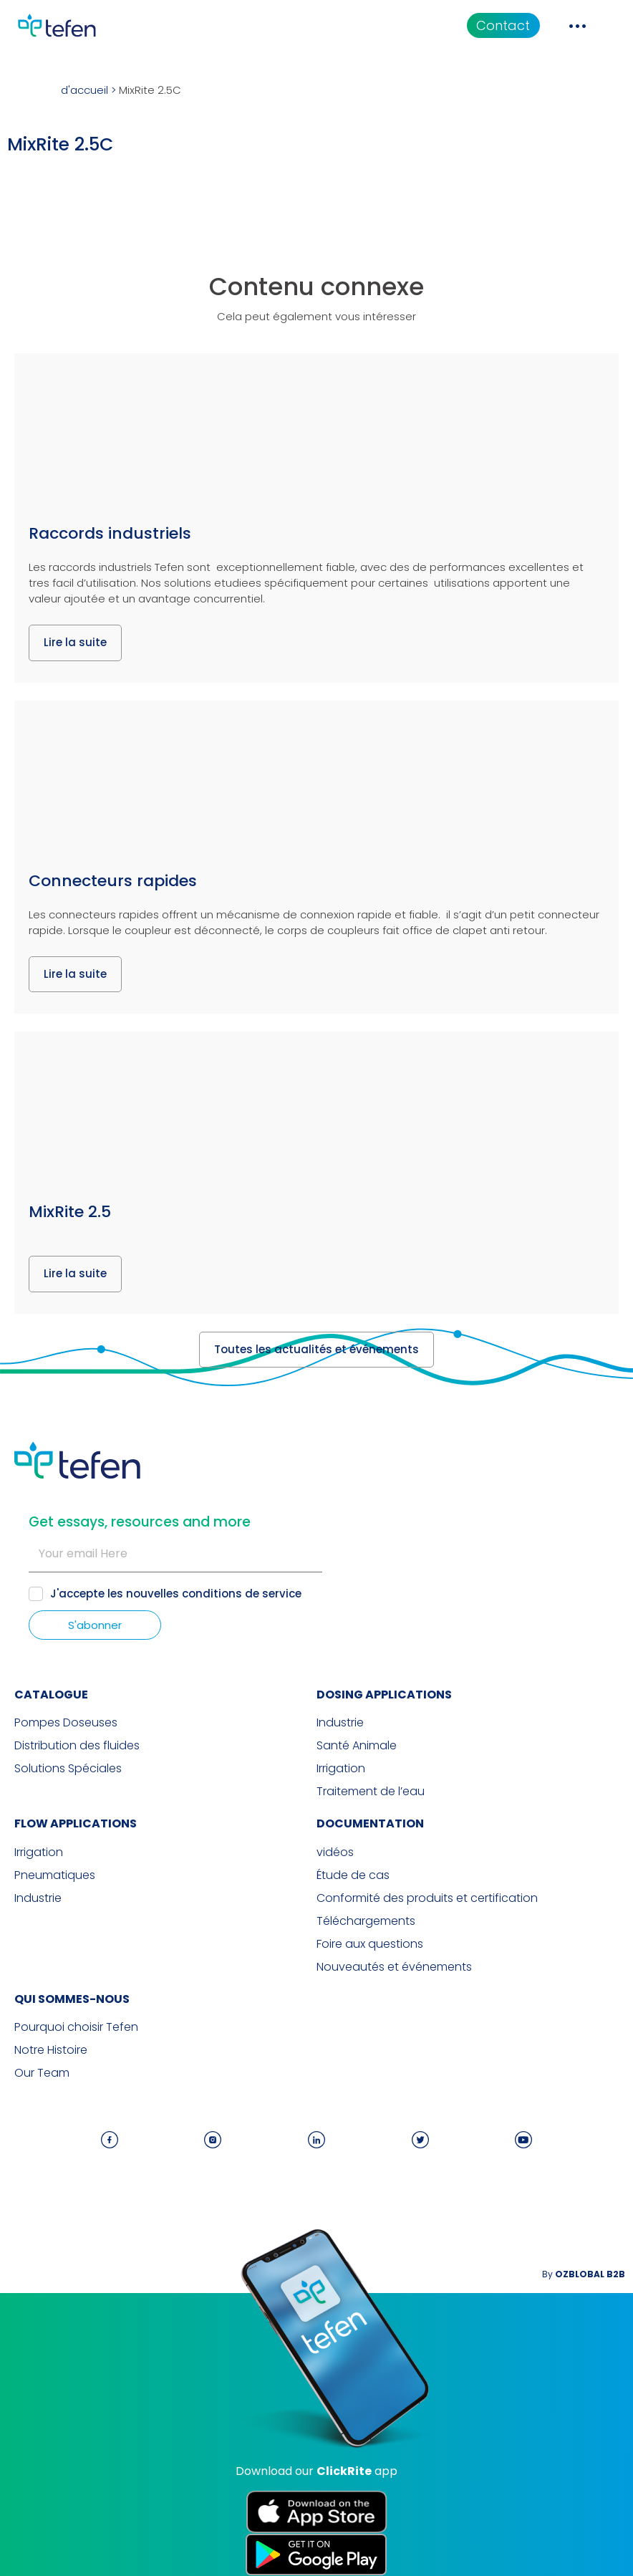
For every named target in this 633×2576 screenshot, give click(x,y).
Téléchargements (365, 1921)
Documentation (370, 1823)
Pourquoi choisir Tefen (76, 2027)
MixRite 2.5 (70, 1212)
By (583, 2274)
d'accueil (84, 89)
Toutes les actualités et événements (316, 1349)
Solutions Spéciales (68, 1769)
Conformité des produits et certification (427, 1898)
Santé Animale (356, 1746)
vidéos (335, 1852)
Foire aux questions (369, 1944)
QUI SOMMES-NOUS (72, 1999)
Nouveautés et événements (394, 1967)
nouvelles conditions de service (213, 1593)
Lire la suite (75, 642)
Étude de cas (353, 1875)
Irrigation (340, 1769)
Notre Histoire (50, 2050)
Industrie (340, 1723)
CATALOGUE (51, 1694)
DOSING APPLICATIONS (384, 1694)
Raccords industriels (110, 533)
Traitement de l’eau (370, 1791)
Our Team (41, 2073)
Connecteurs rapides (113, 881)
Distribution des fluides (77, 1746)
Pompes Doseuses (65, 1723)
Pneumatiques (54, 1875)
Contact (503, 25)
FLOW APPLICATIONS (75, 1823)
